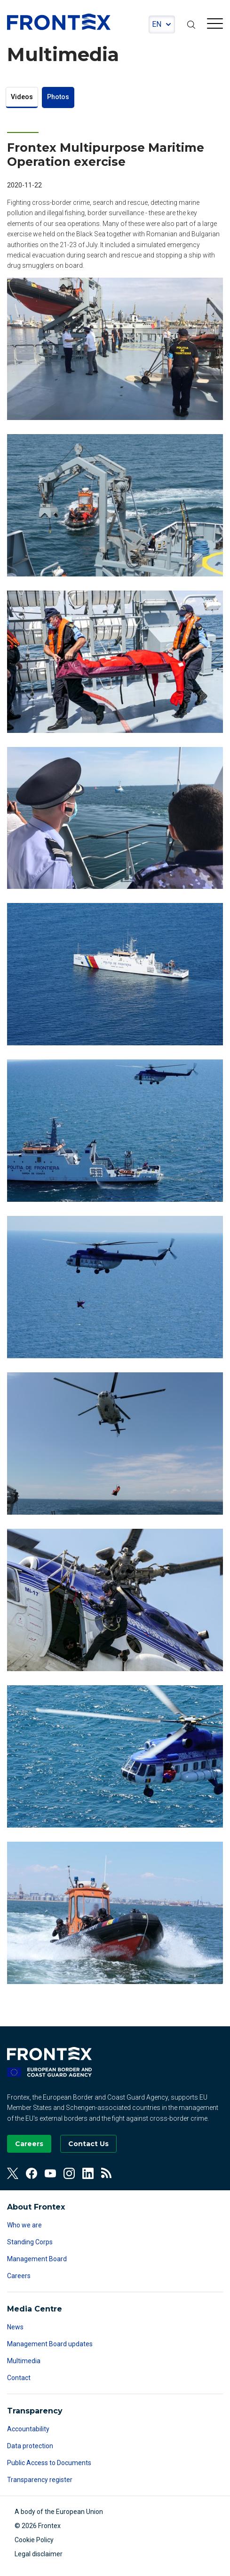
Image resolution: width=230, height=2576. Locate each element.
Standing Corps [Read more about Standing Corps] (30, 2242)
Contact (19, 2377)
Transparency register (39, 2479)
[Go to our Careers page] (29, 2144)
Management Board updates (50, 2344)
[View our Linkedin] (88, 2173)
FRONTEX (59, 21)
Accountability (28, 2429)
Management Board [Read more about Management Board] (37, 2259)
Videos (22, 97)
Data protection (30, 2446)
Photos (58, 97)
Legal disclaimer (39, 2554)
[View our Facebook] (31, 2173)
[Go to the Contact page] (88, 2144)
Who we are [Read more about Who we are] (24, 2225)
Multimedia (23, 2361)
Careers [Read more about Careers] (19, 2276)
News (15, 2327)
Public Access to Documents (49, 2463)
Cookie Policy (34, 2540)
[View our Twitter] (12, 2173)
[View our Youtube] (50, 2173)
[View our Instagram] (69, 2173)
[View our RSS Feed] (106, 2173)
